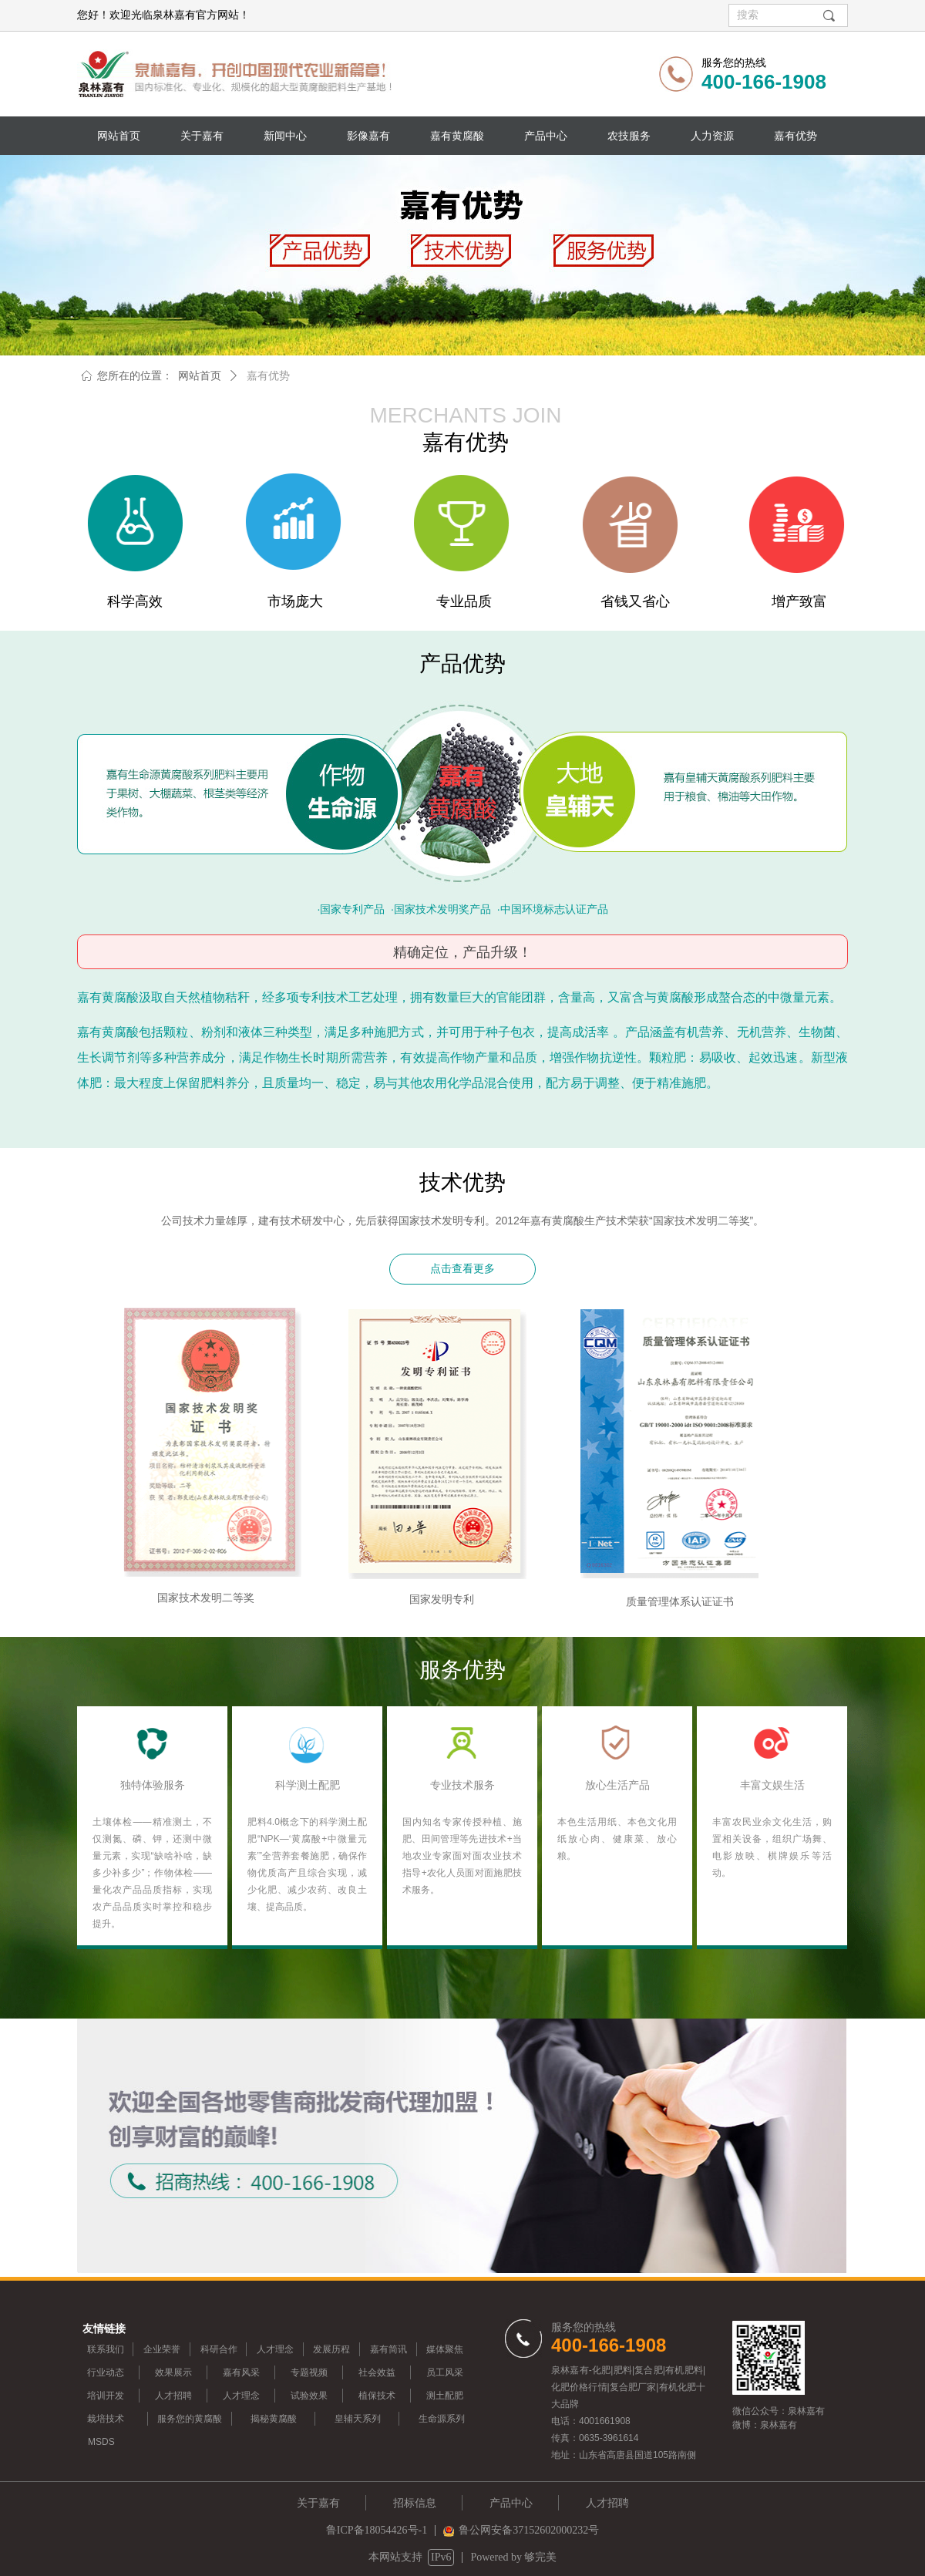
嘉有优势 (268, 376)
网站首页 (199, 376)
